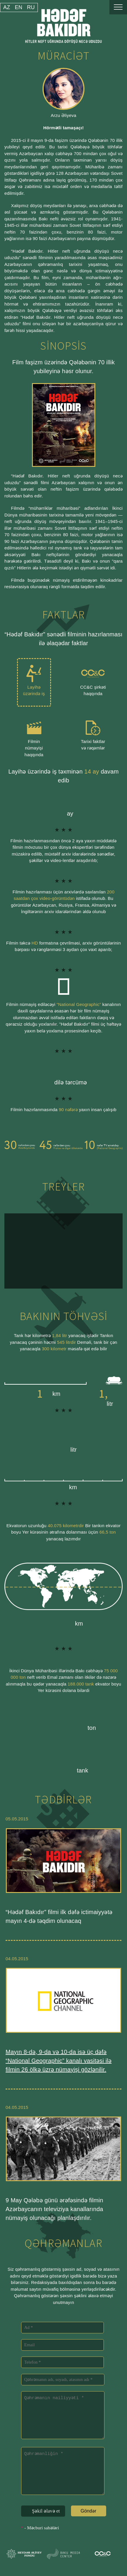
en (18, 7)
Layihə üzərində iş (34, 677)
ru (31, 7)
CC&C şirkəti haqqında (93, 677)
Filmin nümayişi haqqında (34, 735)
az (6, 7)
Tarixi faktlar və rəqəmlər (93, 732)
